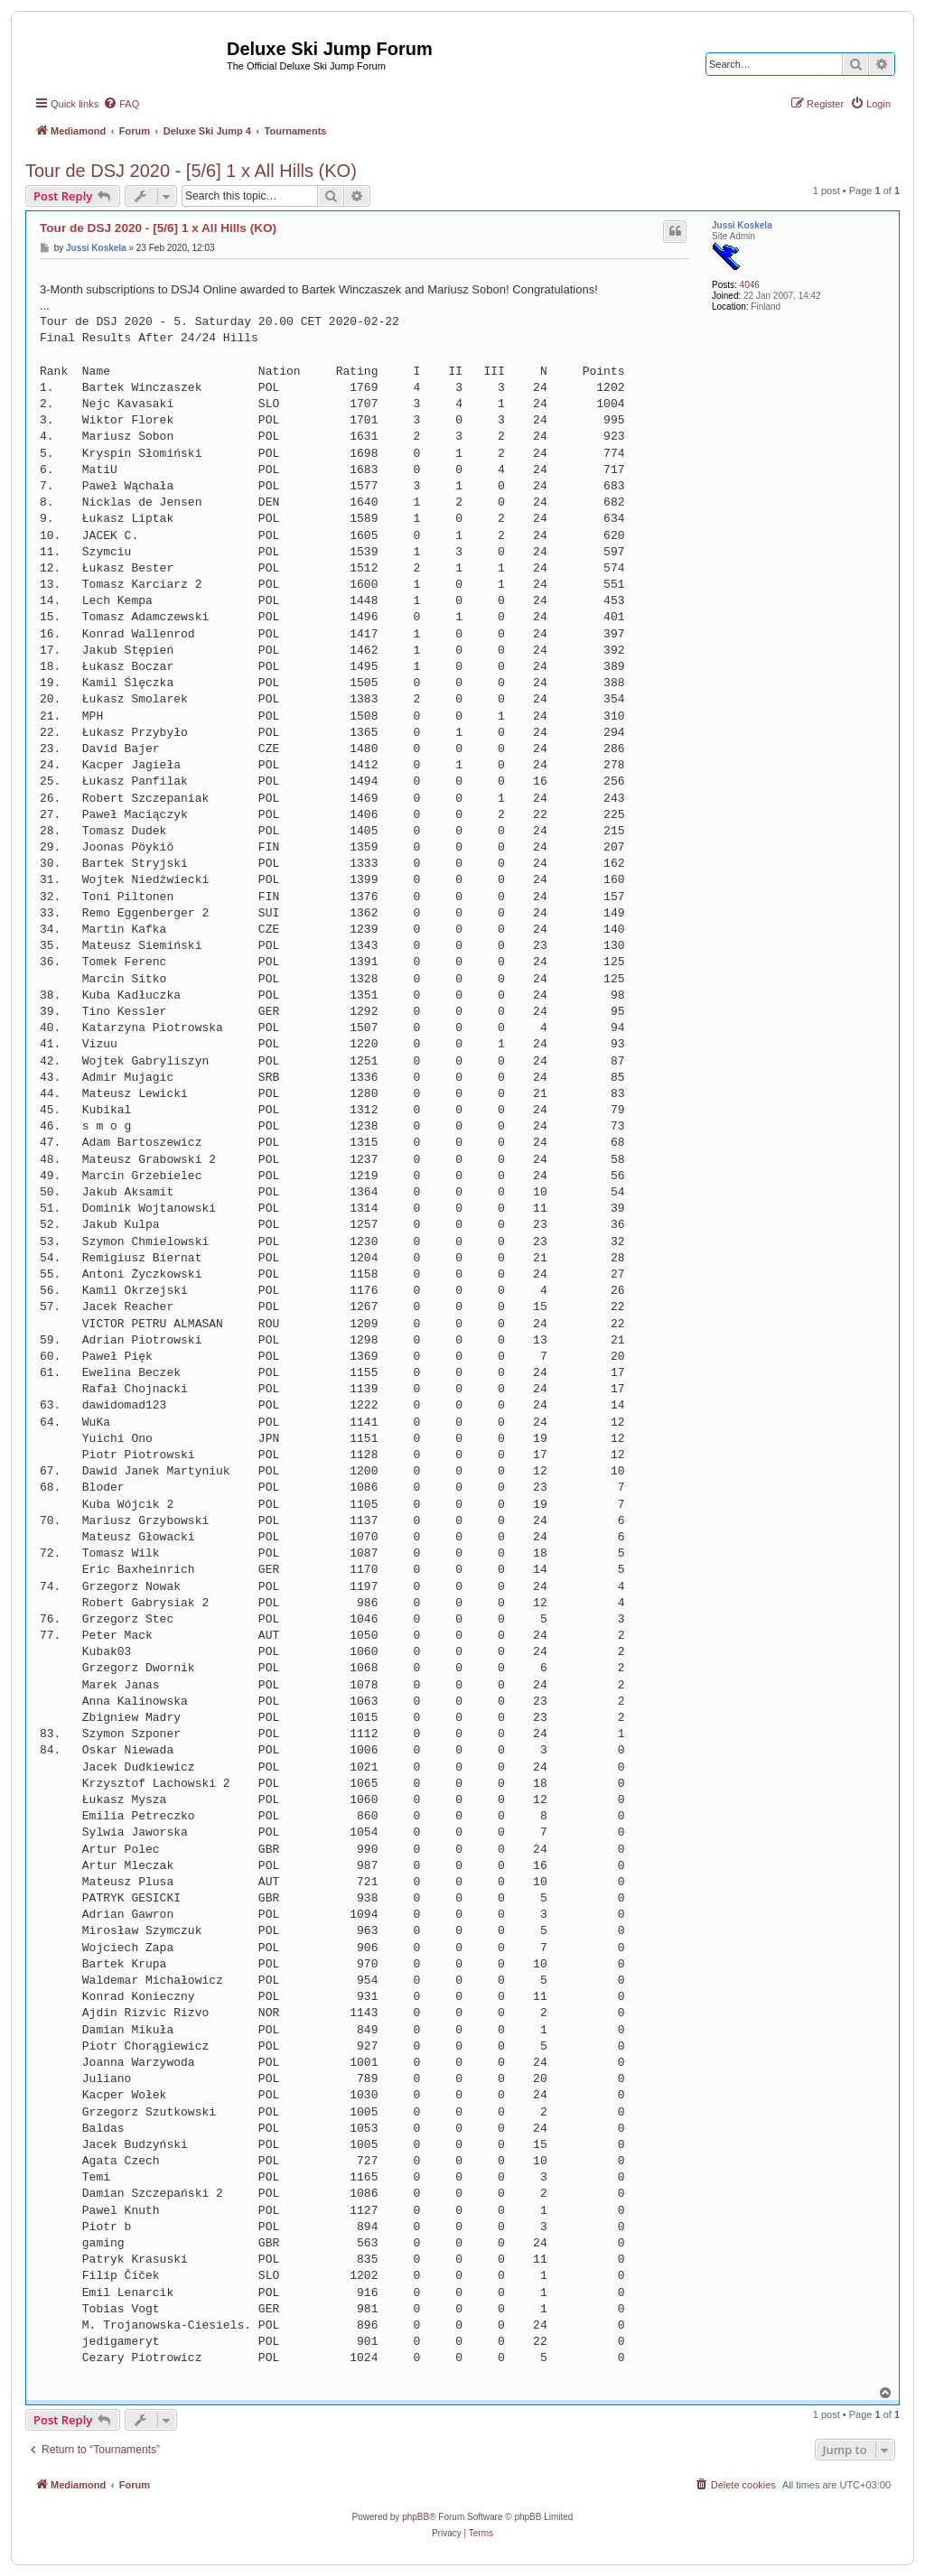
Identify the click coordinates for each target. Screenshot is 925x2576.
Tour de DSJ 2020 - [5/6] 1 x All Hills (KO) (191, 171)
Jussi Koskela (742, 225)
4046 (750, 285)
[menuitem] (121, 104)
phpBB (415, 2517)
